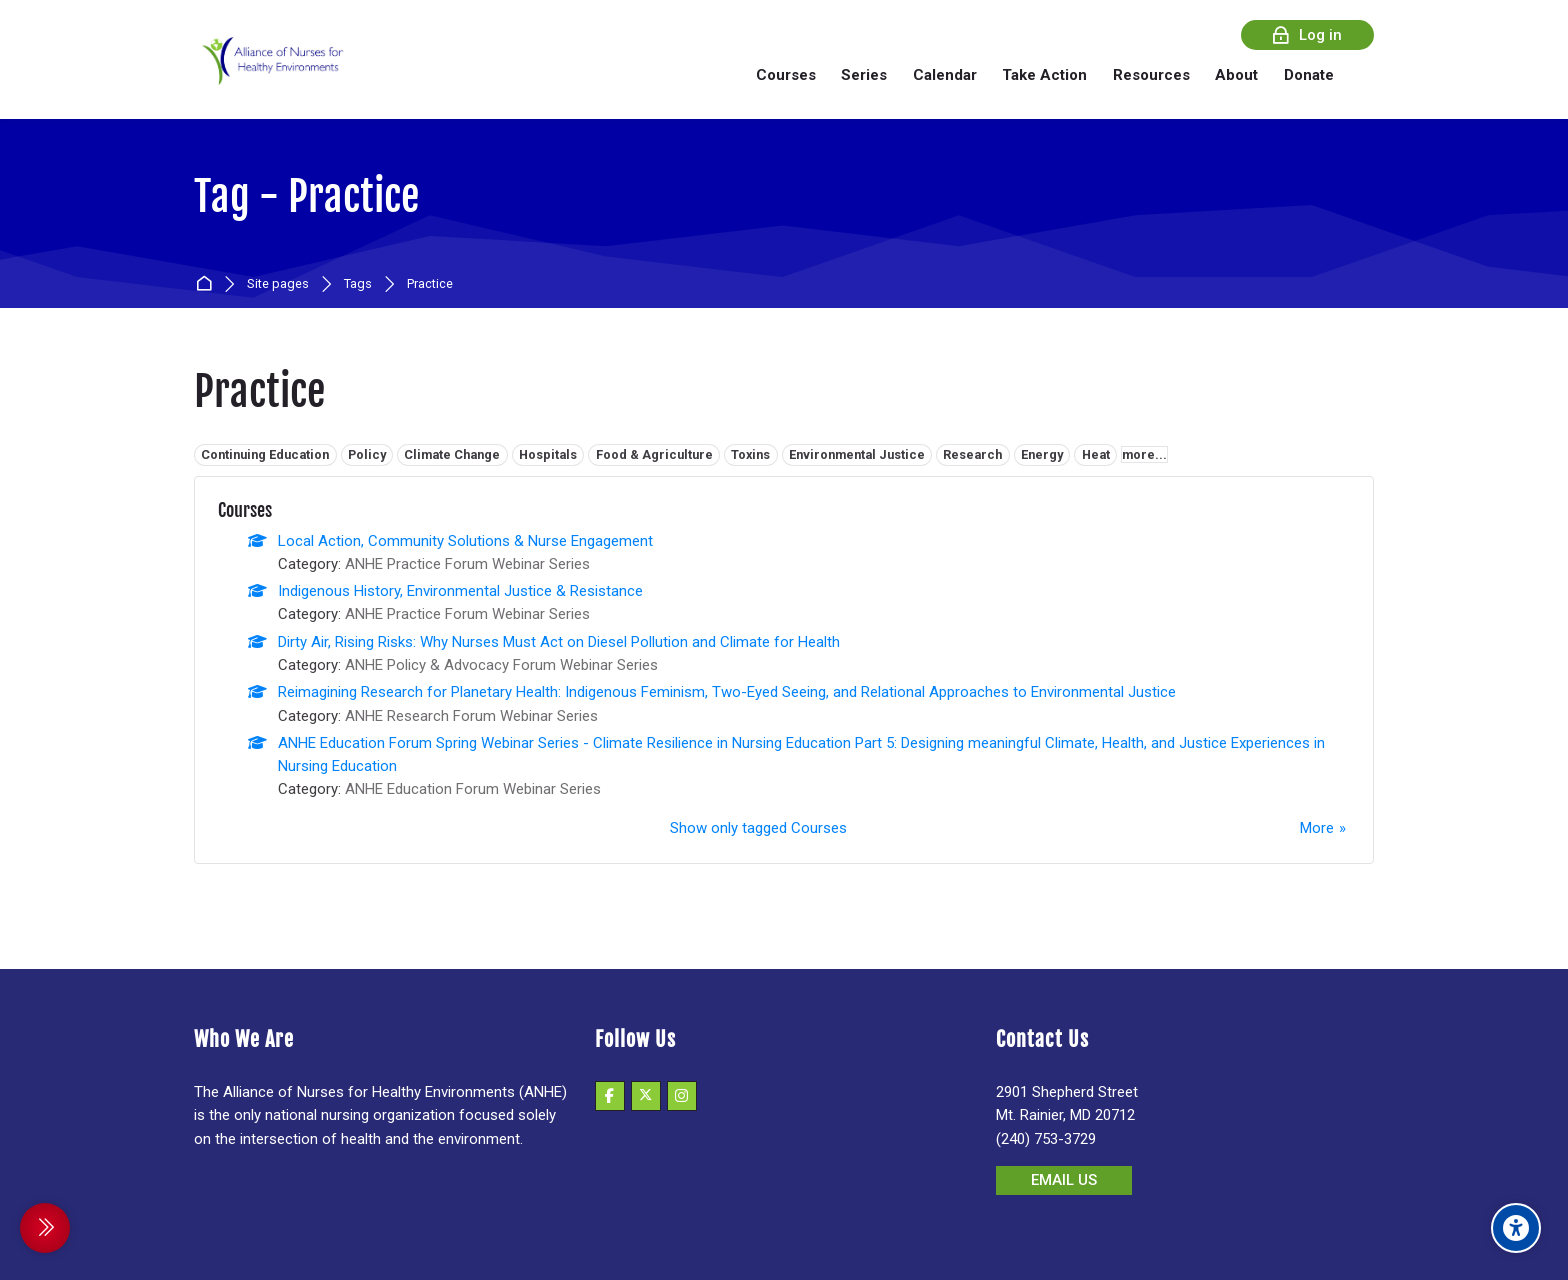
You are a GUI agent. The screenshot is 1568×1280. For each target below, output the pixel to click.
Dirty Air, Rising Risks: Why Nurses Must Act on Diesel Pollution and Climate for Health (559, 642)
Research (972, 454)
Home (207, 284)
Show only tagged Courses (758, 828)
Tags (358, 284)
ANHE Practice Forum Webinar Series (467, 564)
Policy (367, 454)
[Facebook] (610, 1096)
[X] (646, 1096)
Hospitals (548, 454)
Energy (1042, 454)
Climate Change (452, 454)
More (1317, 828)
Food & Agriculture (654, 454)
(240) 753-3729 (1046, 1139)
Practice (430, 284)
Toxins (750, 454)
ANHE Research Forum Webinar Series (471, 716)
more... (1144, 454)
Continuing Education (265, 454)
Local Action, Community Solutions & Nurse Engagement (465, 541)
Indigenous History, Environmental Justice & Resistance (460, 591)
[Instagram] (682, 1096)
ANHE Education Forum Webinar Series (473, 789)
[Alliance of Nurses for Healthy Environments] (270, 74)
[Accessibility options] (1516, 1228)
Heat (1096, 454)
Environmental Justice (857, 454)
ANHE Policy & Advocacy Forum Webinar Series (501, 665)
